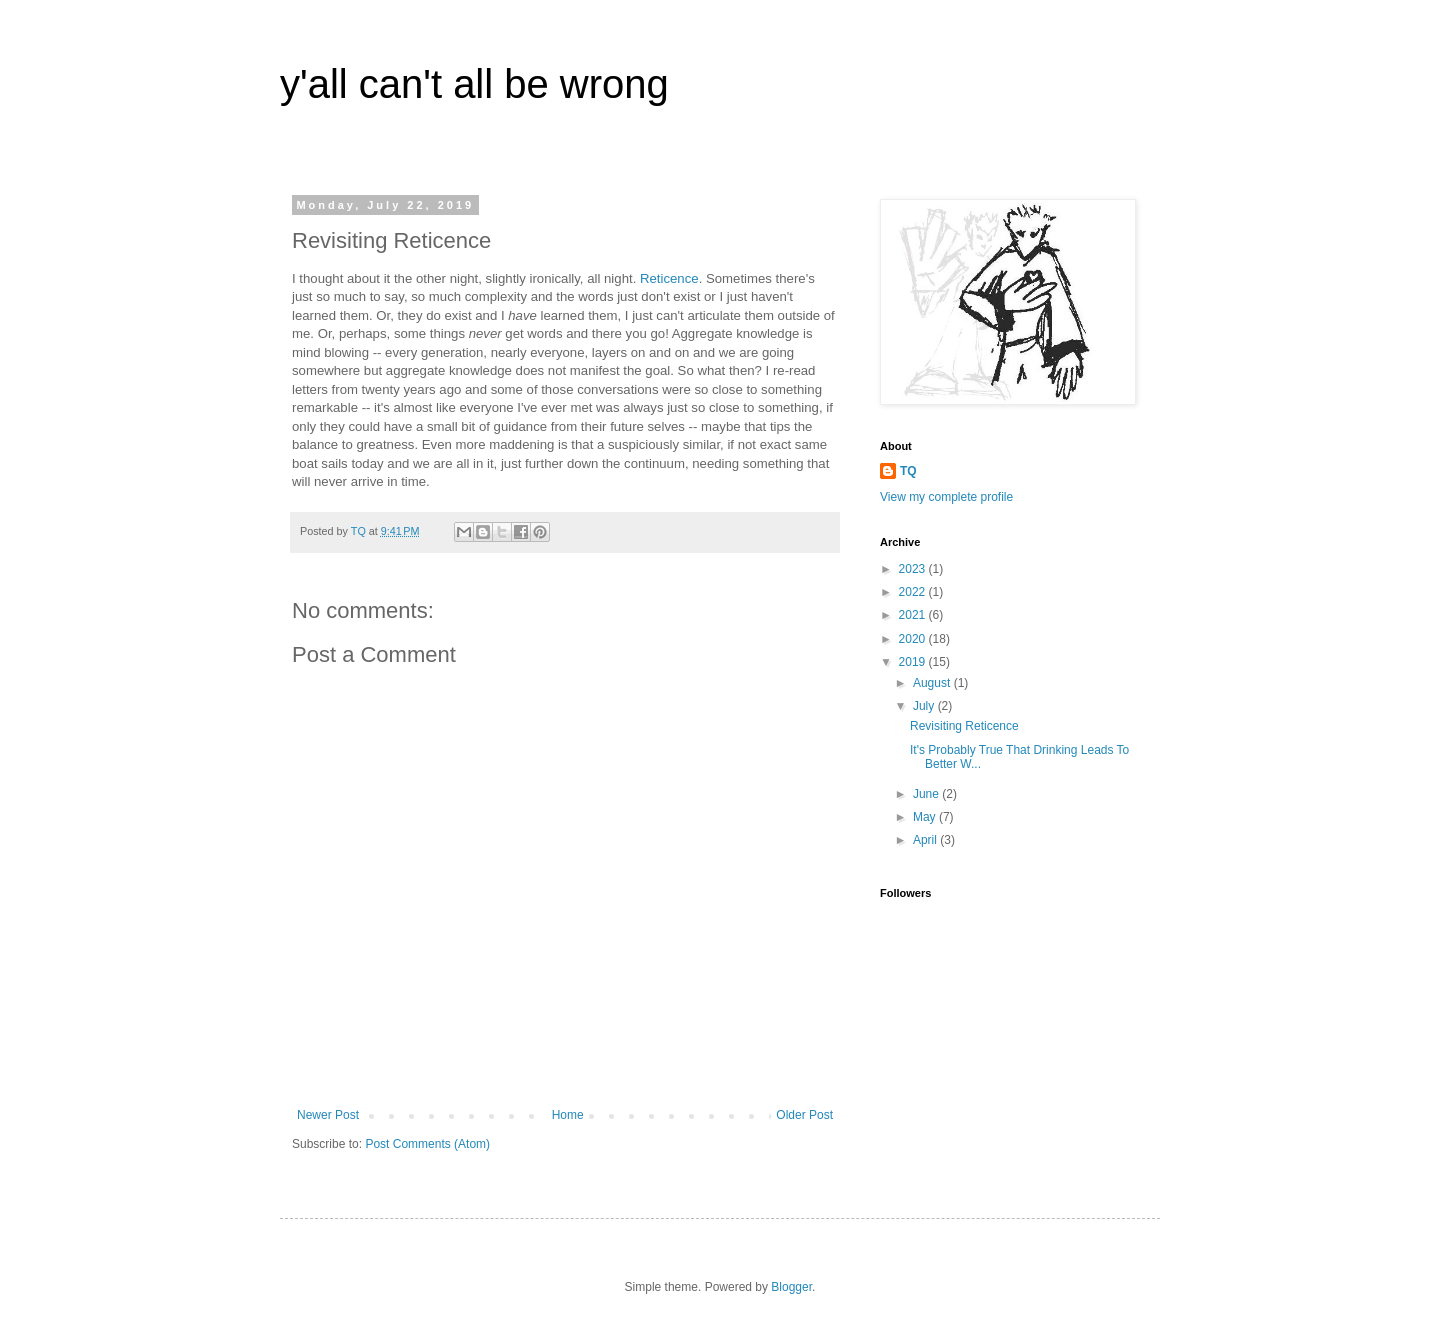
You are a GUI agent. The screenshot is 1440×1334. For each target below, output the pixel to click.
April (926, 840)
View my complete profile (946, 497)
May (926, 817)
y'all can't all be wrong (474, 84)
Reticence (669, 278)
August (933, 683)
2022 (914, 592)
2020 (914, 639)
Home (568, 1115)
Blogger (791, 1287)
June (927, 794)
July (925, 706)
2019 (914, 662)
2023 (914, 569)
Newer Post (328, 1115)
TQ (908, 471)
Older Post (804, 1115)
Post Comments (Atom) (427, 1144)
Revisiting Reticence (964, 726)
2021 (914, 615)
